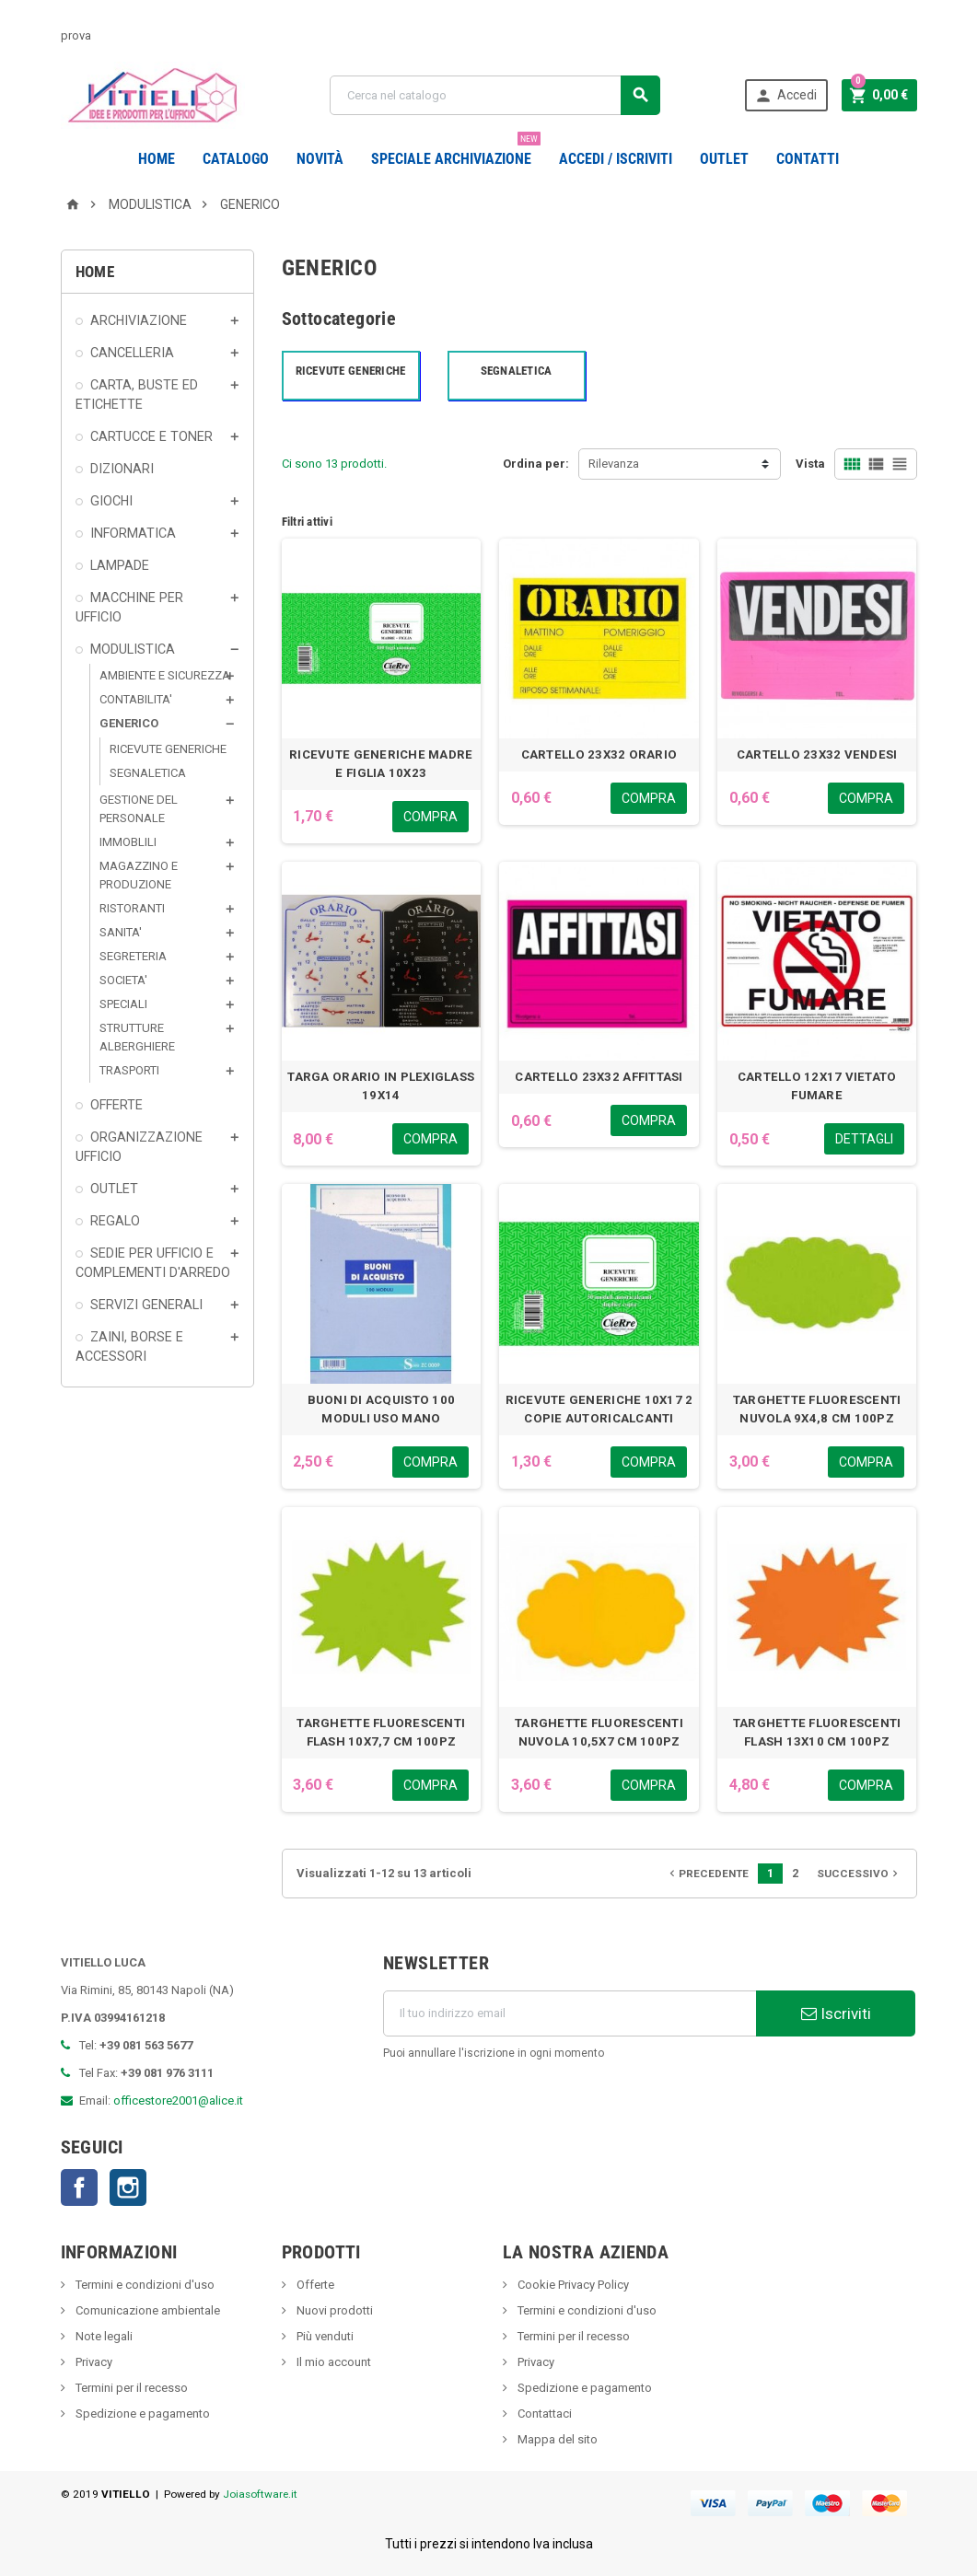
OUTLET (724, 159)
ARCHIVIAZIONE (138, 320)
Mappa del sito (556, 2439)
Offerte (314, 2285)
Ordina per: (536, 463)
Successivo (859, 1873)
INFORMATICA (133, 533)
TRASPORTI (129, 1070)
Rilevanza (613, 463)
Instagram (128, 2187)
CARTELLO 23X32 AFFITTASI (598, 1077)
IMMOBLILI (128, 842)
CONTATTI (807, 159)
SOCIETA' (123, 980)
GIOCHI (111, 500)
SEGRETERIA (133, 956)
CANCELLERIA (132, 352)
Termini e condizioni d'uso (144, 2285)
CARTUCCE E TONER (151, 436)
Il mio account (332, 2362)
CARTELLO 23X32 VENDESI (817, 754)
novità (320, 159)
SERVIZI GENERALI (146, 1304)
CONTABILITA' (135, 699)
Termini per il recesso (130, 2388)
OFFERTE (116, 1104)
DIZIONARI (122, 468)
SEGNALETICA (148, 773)
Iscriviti (836, 2013)
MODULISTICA (132, 649)
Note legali (103, 2336)
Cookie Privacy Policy (572, 2285)
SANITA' (120, 932)
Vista (810, 463)
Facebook (79, 2187)
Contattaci (543, 2413)
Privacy (92, 2362)
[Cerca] (495, 95)
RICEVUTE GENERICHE (168, 749)
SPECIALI (123, 1004)
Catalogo (236, 159)
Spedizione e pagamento (141, 2413)
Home (156, 159)
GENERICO (128, 723)
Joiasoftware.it (260, 2494)
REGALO (115, 1220)
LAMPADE (119, 565)
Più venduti (324, 2336)
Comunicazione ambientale (146, 2310)
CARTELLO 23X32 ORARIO (599, 754)
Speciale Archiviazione (456, 152)
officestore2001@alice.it (178, 2100)
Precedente (707, 1873)
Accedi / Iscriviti (615, 159)
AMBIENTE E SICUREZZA (164, 675)
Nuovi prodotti (333, 2310)
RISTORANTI (132, 908)
